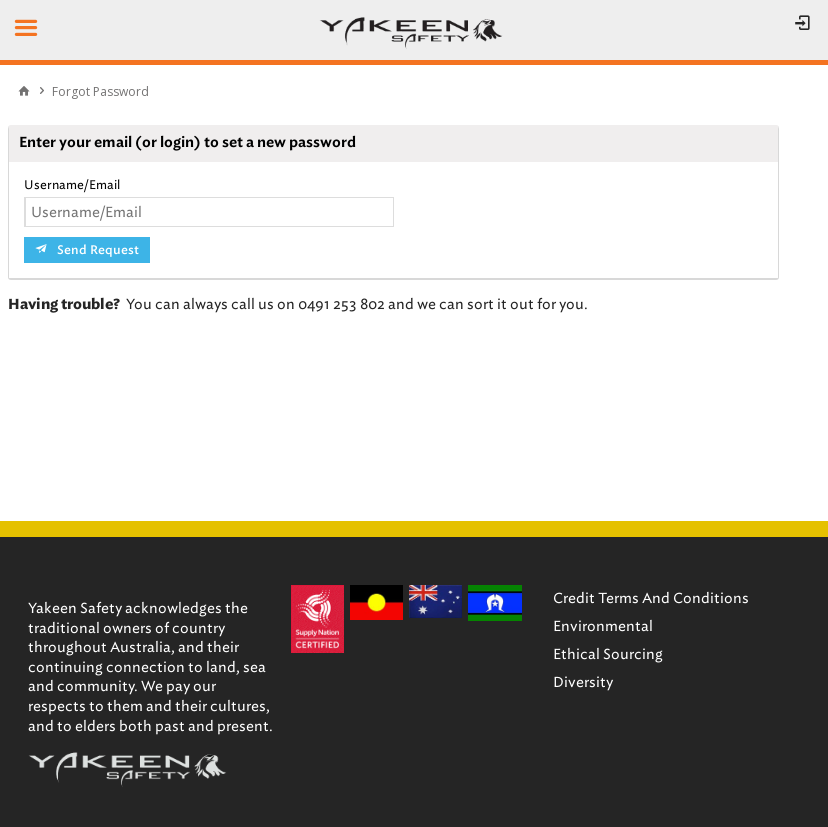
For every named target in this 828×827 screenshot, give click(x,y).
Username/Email (72, 184)
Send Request (98, 250)
